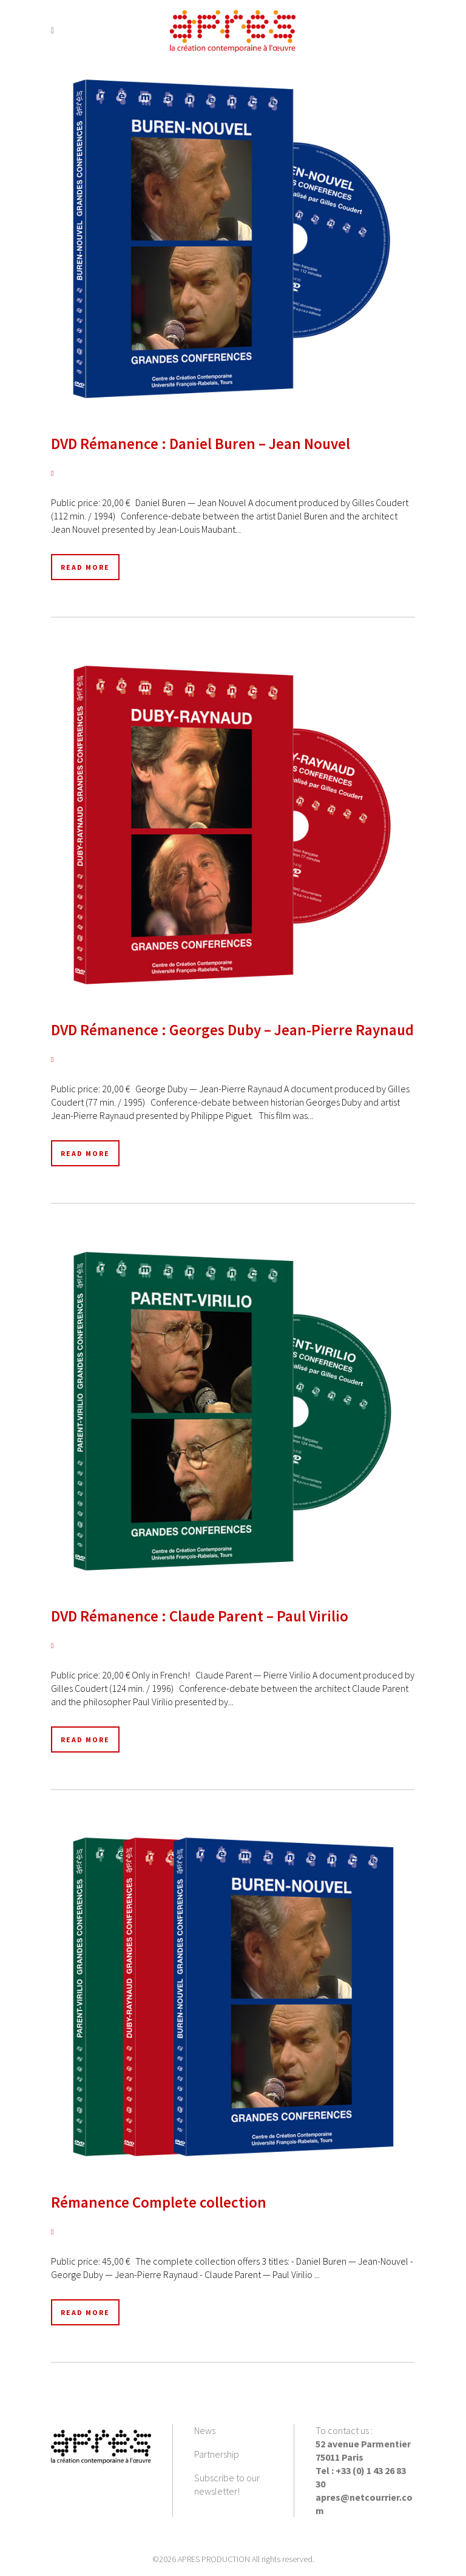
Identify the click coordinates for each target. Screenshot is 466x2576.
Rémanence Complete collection (158, 2202)
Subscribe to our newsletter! (227, 2484)
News (204, 2430)
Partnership (216, 2454)
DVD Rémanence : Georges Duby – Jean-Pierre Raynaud (232, 1030)
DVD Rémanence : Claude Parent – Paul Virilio (199, 1616)
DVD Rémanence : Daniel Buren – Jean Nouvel (200, 443)
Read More (85, 567)
